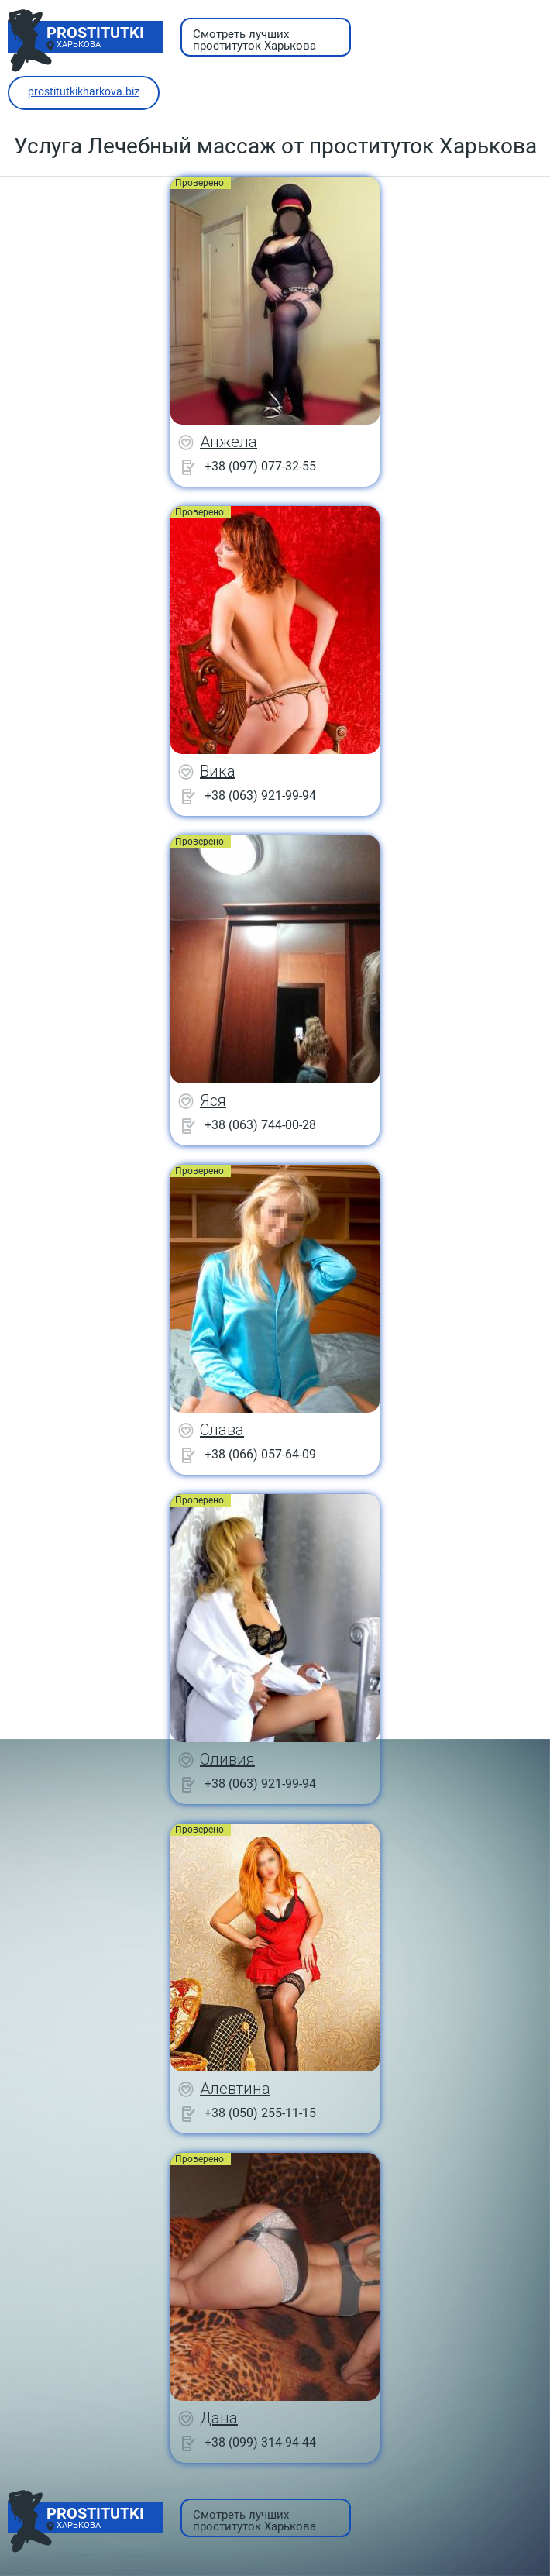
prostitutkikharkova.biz (83, 91)
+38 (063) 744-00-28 (260, 1125)
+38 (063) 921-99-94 (260, 795)
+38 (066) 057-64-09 (260, 1454)
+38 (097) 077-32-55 (260, 466)
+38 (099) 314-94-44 (260, 2442)
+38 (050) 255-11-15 (260, 2113)
